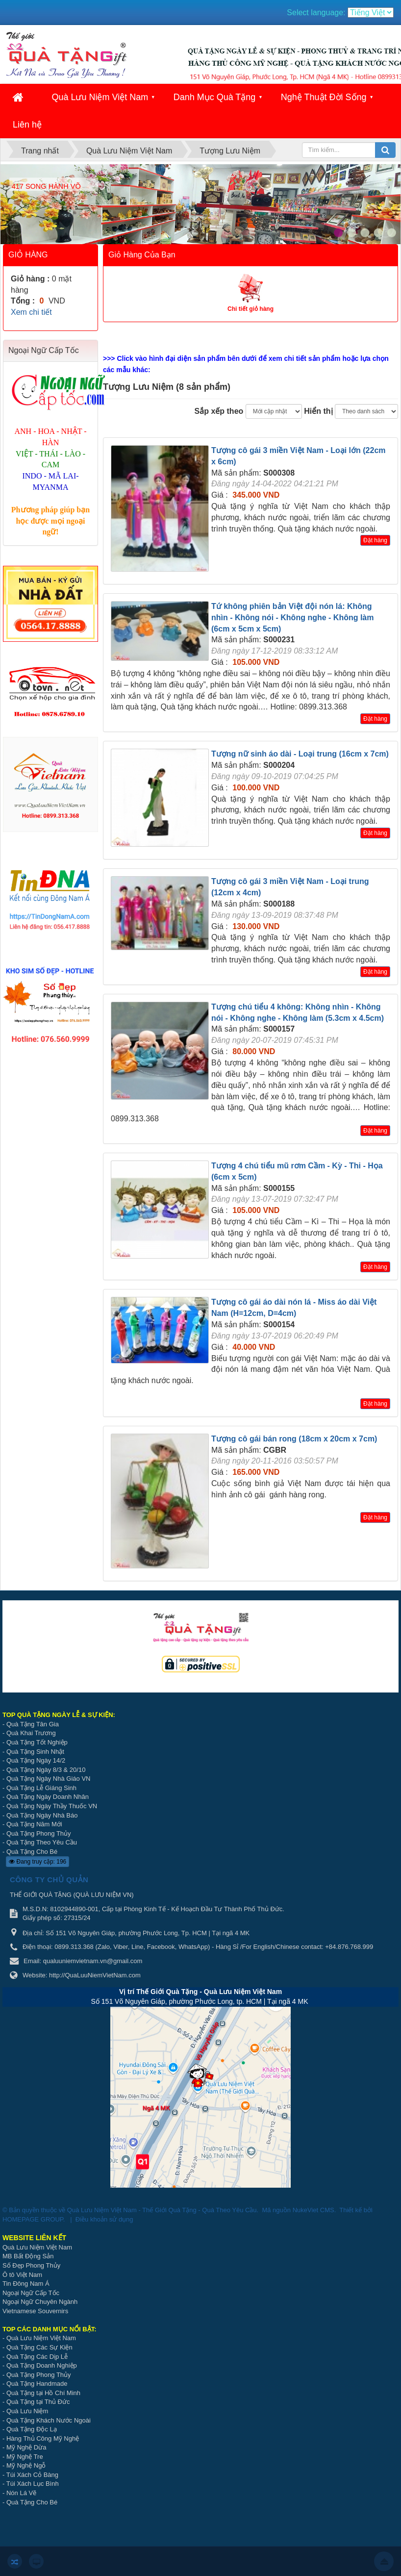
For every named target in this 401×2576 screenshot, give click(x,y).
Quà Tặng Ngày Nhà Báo (42, 1815)
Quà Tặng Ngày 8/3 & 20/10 (45, 1769)
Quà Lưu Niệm (27, 2411)
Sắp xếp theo (219, 411)
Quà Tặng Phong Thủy (38, 1833)
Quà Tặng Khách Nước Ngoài (48, 2420)
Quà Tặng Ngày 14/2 (35, 1760)
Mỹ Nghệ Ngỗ (26, 2465)
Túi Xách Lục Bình (32, 2483)
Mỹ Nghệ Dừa (26, 2447)
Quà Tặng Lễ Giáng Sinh (41, 1788)
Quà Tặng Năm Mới (34, 1824)
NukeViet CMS (313, 2210)
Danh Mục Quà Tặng (215, 97)
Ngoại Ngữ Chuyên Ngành (39, 2301)
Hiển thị (318, 411)
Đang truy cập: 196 (37, 1861)
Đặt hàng (375, 540)
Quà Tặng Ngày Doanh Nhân (47, 1796)
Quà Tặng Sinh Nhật (35, 1751)
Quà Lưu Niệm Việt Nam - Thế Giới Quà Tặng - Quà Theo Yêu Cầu (162, 2210)
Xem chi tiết (31, 312)
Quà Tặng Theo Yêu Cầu (41, 1842)
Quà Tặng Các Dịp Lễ (37, 2356)
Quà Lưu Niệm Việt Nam (99, 97)
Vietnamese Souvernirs (35, 2311)
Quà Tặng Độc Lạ (31, 2429)
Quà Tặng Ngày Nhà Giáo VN (48, 1778)
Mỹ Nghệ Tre (24, 2456)
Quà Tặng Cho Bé (31, 1851)
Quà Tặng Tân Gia (32, 1724)
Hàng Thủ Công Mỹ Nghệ (42, 2438)
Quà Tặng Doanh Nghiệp (41, 2365)
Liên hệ (27, 124)
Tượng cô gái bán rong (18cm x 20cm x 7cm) (294, 1439)
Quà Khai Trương (31, 1733)
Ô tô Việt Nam (22, 2274)
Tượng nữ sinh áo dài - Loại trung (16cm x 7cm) (300, 754)
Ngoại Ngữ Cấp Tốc (30, 2293)
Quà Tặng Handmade (37, 2383)
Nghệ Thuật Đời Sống (324, 97)
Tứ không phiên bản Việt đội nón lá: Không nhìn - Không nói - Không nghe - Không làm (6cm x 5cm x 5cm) (292, 617)
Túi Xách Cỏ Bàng (32, 2474)
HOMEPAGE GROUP (32, 2219)
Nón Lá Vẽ (21, 2493)
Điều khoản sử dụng (104, 2219)
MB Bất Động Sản (27, 2256)
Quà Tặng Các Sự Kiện (39, 2347)
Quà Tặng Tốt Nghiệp (37, 1742)
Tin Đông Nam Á (26, 2283)
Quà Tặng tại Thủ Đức (38, 2401)
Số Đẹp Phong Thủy (31, 2265)
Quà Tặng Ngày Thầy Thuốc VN (51, 1806)
